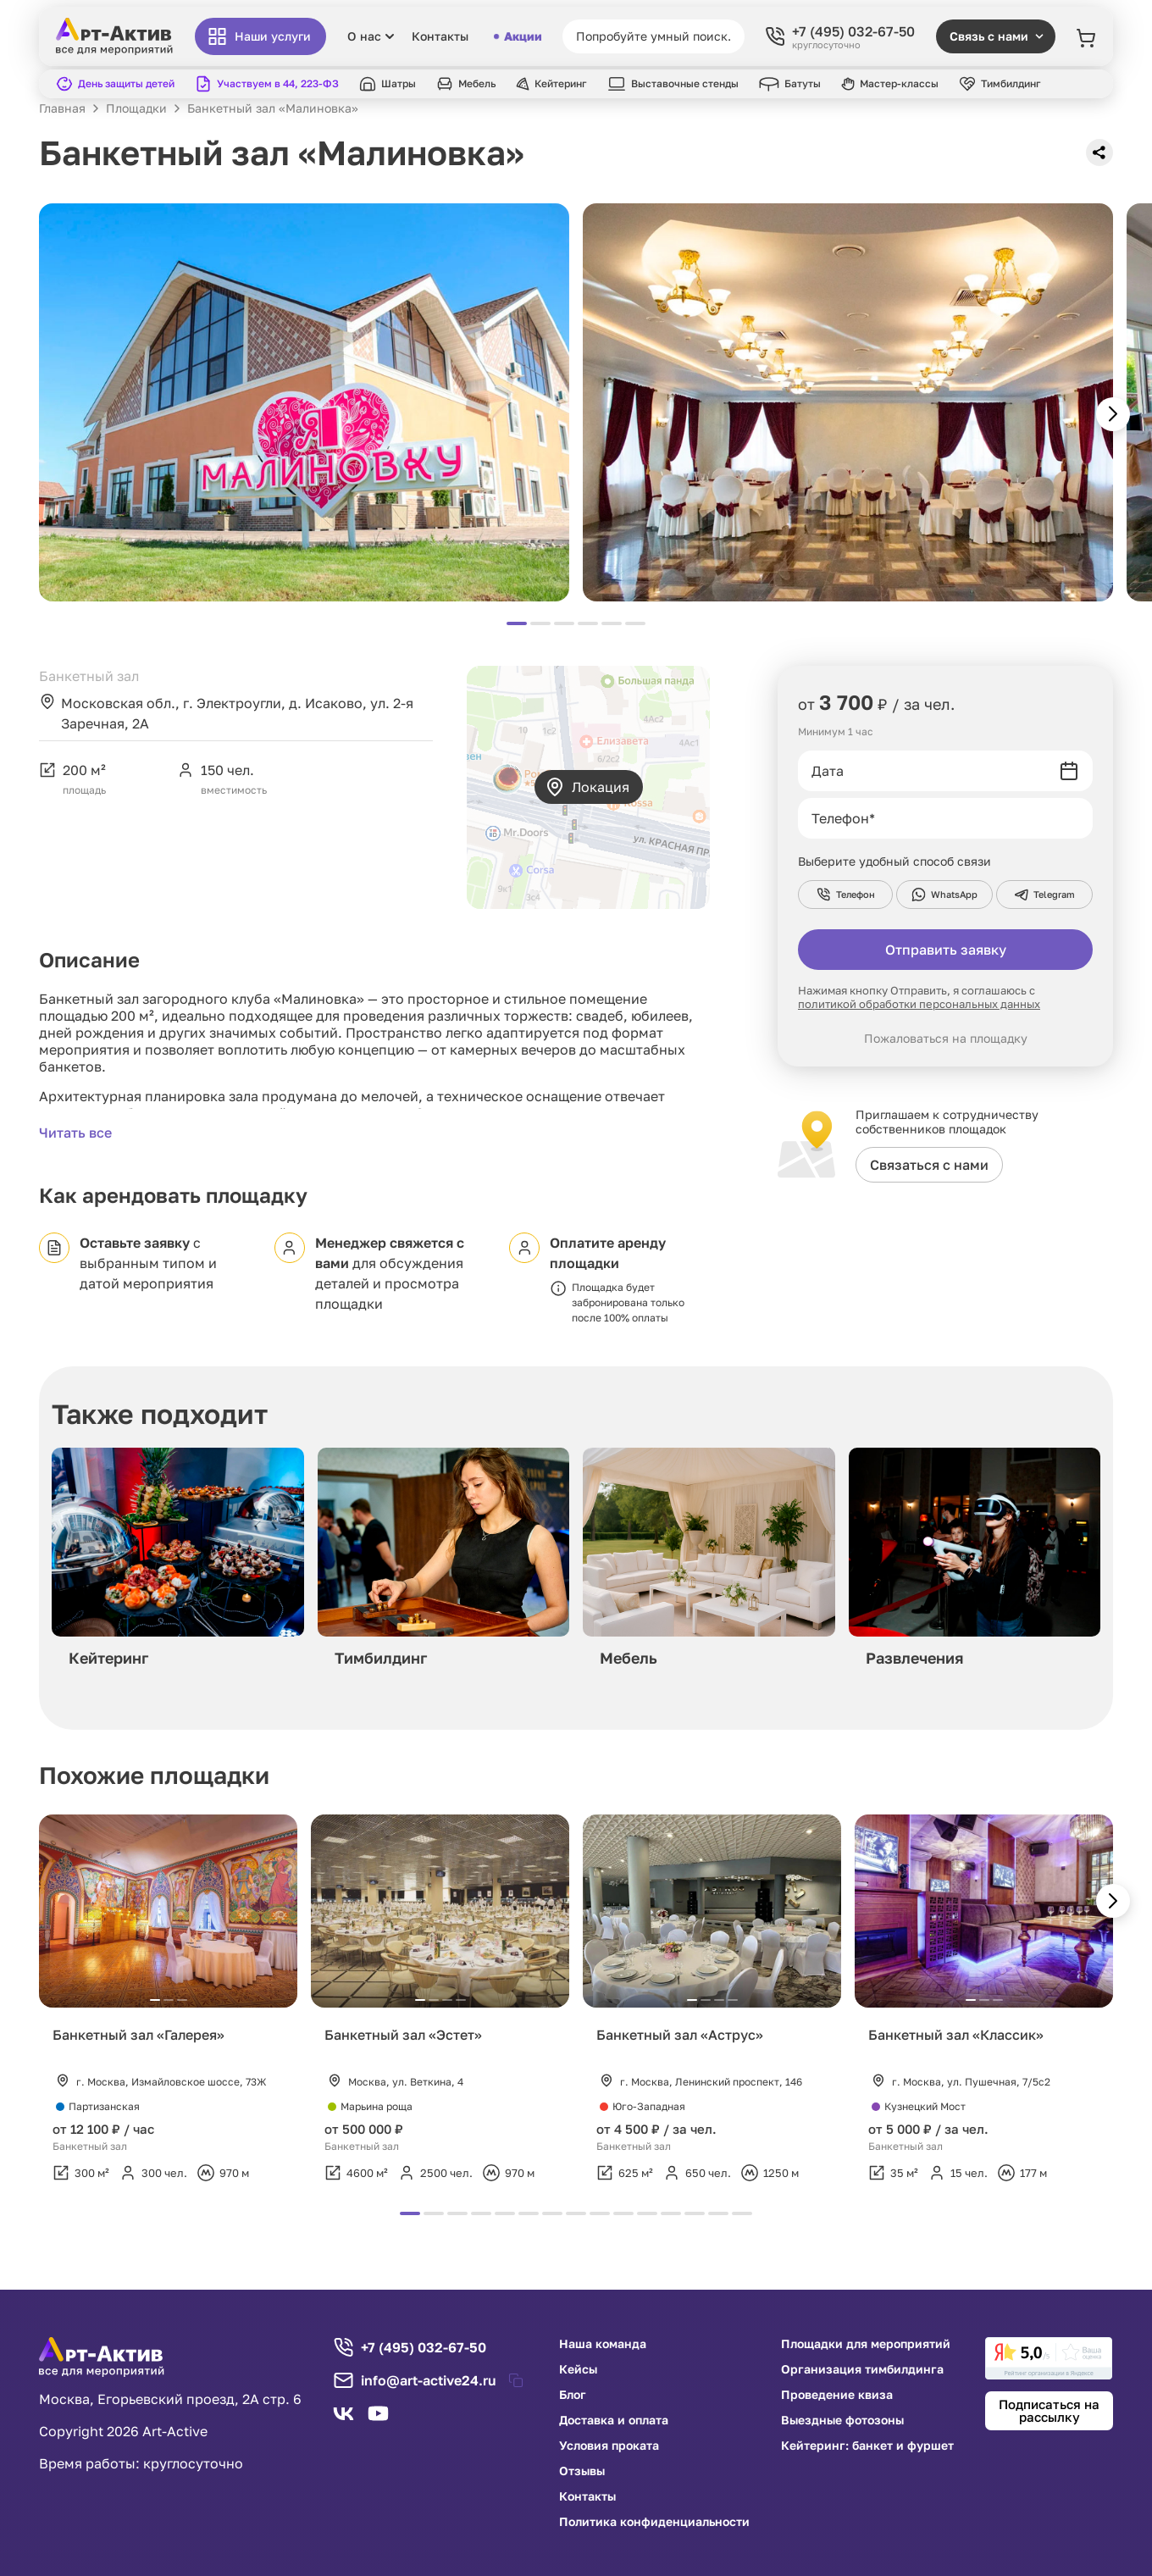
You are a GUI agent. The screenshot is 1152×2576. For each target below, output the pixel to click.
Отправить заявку (945, 949)
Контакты (440, 36)
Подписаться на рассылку (1049, 2410)
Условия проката (609, 2445)
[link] (1048, 2358)
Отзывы (582, 2471)
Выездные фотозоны (842, 2420)
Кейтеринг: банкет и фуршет (867, 2445)
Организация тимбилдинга (862, 2369)
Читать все (75, 1132)
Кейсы (578, 2369)
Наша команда (602, 2344)
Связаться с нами (929, 1164)
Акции (517, 36)
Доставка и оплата (613, 2420)
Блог (572, 2394)
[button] (1113, 414)
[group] (178, 1562)
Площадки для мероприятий (865, 2344)
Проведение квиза (837, 2394)
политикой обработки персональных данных (919, 1004)
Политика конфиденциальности (654, 2522)
